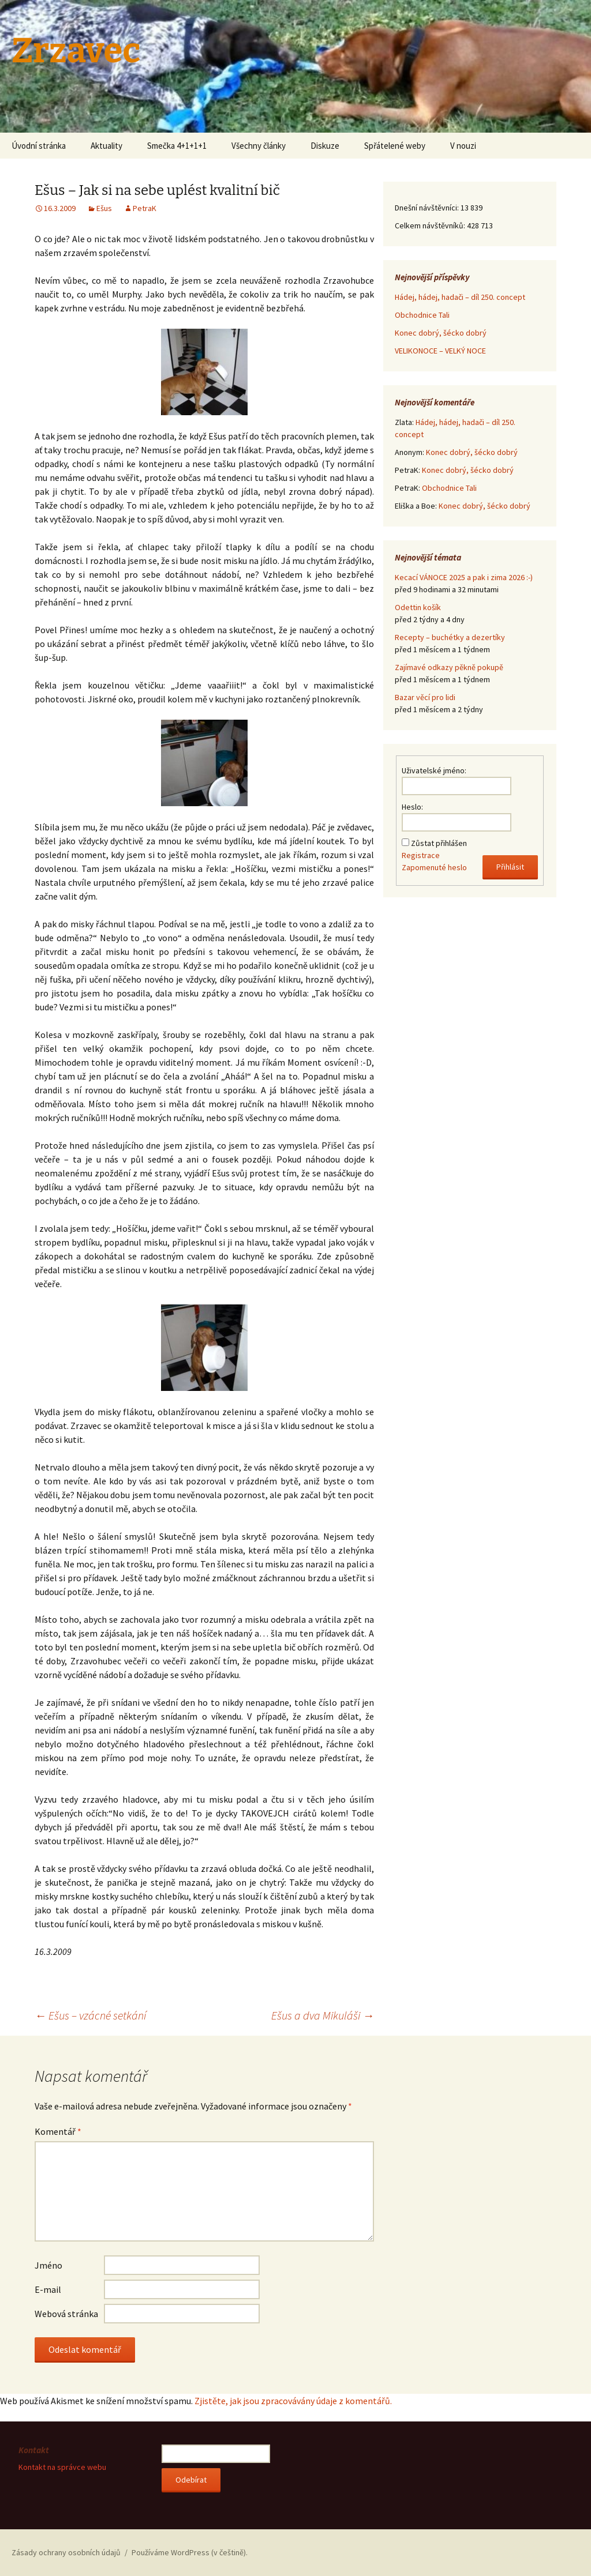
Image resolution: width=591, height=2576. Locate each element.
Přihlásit (510, 867)
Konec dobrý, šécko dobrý (441, 333)
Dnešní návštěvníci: (428, 207)
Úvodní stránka (39, 145)
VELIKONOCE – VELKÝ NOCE (440, 350)
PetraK (144, 208)
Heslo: (412, 807)
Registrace (421, 855)
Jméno (48, 2265)
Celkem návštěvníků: (431, 225)
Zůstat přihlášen (439, 843)
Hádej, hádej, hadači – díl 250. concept (460, 297)
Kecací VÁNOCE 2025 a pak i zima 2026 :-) (464, 577)
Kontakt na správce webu (62, 2467)
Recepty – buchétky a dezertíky (450, 637)
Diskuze (325, 145)
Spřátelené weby (394, 145)
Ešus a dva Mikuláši (322, 2015)
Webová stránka (66, 2313)
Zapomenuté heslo (434, 867)
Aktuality (106, 145)
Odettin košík (418, 607)
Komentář (58, 2131)
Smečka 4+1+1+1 (177, 145)
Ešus (104, 208)
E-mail (48, 2289)
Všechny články (258, 145)
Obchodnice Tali (422, 315)
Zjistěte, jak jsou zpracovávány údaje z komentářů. (293, 2400)
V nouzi (463, 145)
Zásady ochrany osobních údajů (66, 2552)
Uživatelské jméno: (434, 770)
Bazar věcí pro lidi (425, 697)
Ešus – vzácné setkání (90, 2015)
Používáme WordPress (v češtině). (190, 2552)
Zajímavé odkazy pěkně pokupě (449, 667)
